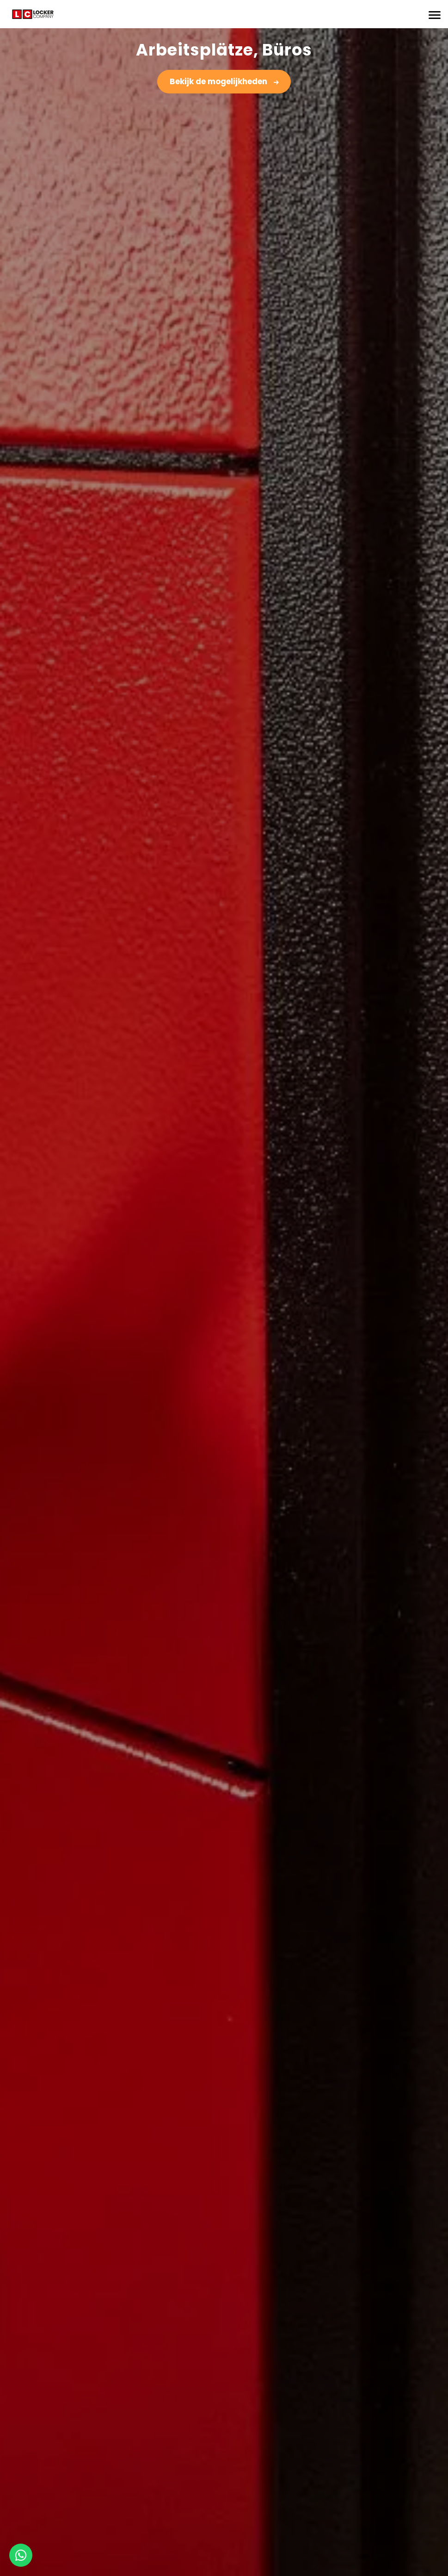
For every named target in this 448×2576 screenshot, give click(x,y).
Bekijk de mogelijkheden (219, 81)
